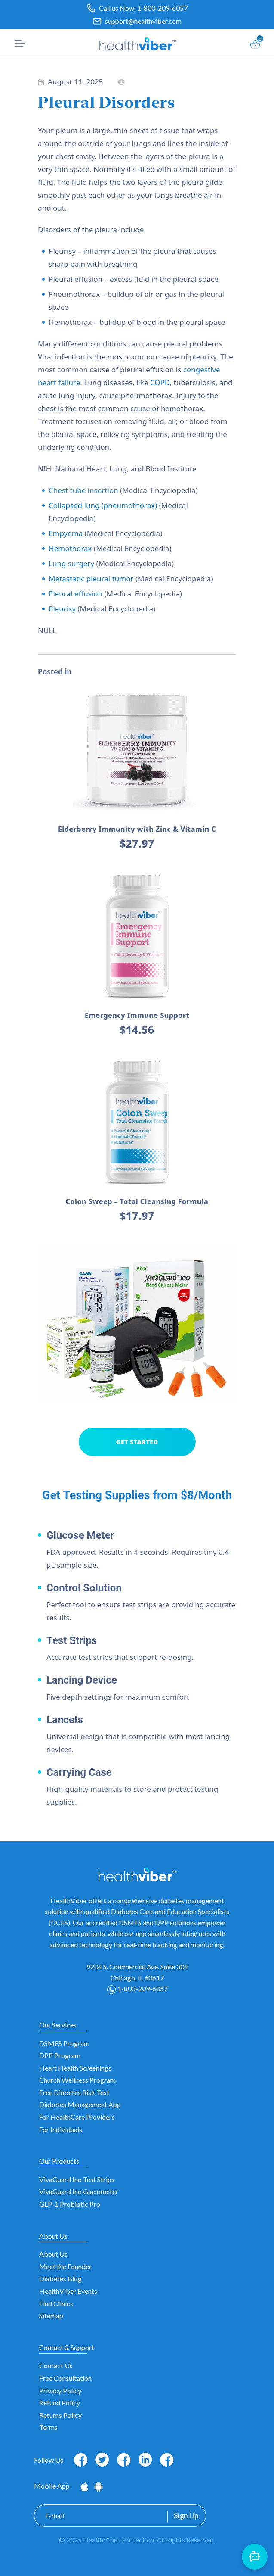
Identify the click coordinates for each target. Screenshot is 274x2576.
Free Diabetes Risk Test (74, 2092)
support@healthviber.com (143, 21)
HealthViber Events (68, 2291)
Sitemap (51, 2315)
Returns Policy (60, 2415)
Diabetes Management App (80, 2104)
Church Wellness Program (77, 2080)
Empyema (66, 533)
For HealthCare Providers (77, 2117)
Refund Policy (59, 2402)
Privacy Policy (60, 2390)
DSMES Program (64, 2043)
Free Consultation (65, 2378)
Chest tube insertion (83, 490)
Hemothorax (70, 548)
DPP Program (59, 2055)
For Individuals (60, 2129)
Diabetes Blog (60, 2278)
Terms (48, 2427)
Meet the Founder (65, 2266)
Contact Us (56, 2365)
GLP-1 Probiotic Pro (69, 2204)
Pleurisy (62, 609)
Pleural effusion (75, 594)
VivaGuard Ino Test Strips (76, 2179)
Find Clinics (56, 2303)
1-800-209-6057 (162, 8)
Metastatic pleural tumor (91, 578)
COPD (160, 382)
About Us (53, 2254)
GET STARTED (137, 1442)
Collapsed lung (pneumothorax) (103, 505)
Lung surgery (71, 563)
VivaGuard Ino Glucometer (78, 2191)
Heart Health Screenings (75, 2068)
